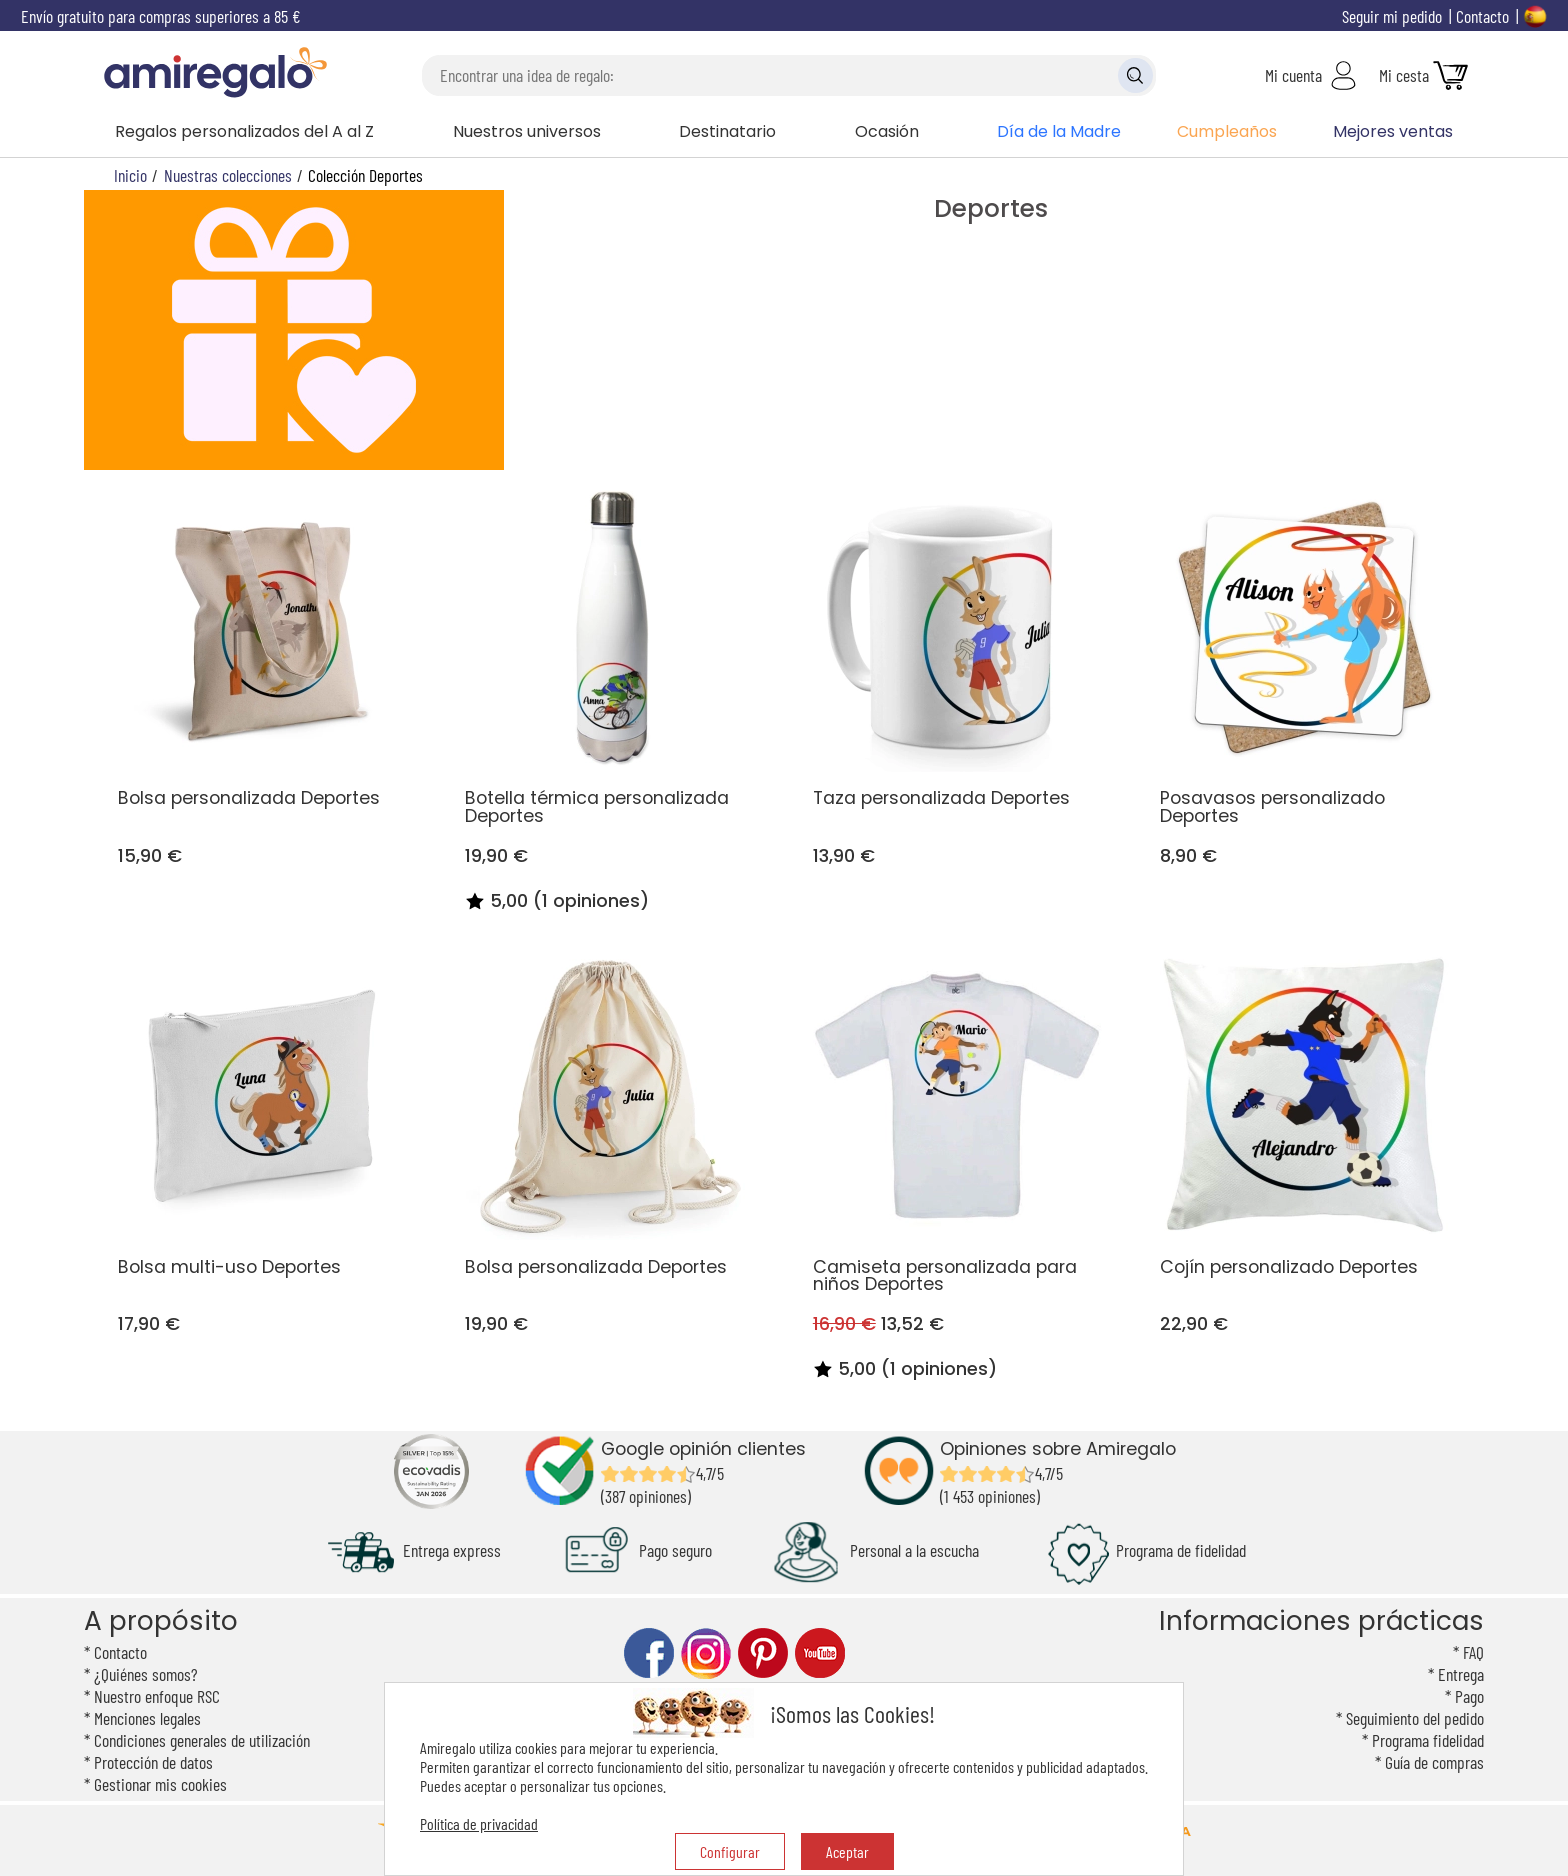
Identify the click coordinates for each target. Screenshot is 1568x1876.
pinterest (763, 1653)
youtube (820, 1653)
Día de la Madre (1059, 131)
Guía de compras (1434, 1762)
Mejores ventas (1393, 131)
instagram (706, 1653)
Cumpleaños (1227, 131)
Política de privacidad (479, 1823)
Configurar (730, 1851)
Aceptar (847, 1851)
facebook (649, 1653)
